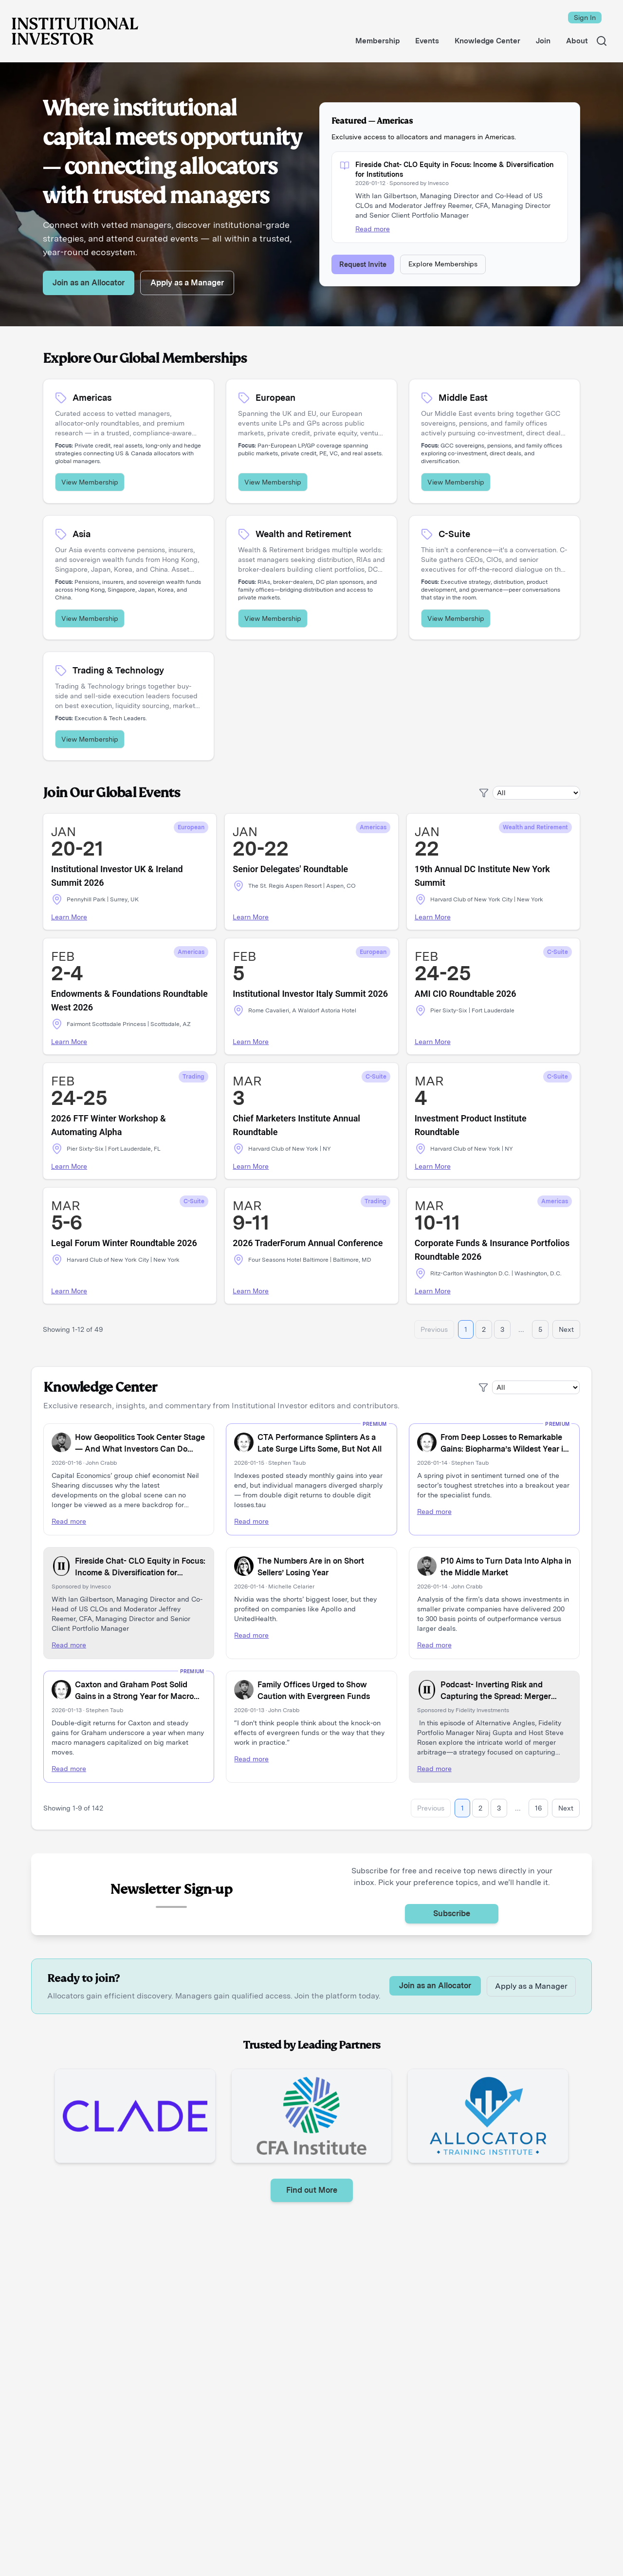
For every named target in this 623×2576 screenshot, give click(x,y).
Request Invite (362, 264)
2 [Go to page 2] (484, 1329)
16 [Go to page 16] (538, 1808)
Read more (372, 229)
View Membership (89, 482)
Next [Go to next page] (566, 1329)
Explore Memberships (442, 264)
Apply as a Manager (187, 282)
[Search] (601, 41)
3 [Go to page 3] (502, 1329)
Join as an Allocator (89, 282)
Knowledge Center (100, 1387)
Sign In (585, 17)
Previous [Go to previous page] (434, 1329)
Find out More (311, 2190)
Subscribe (451, 1913)
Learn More (69, 917)
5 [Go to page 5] (540, 1329)
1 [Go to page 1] (465, 1329)
